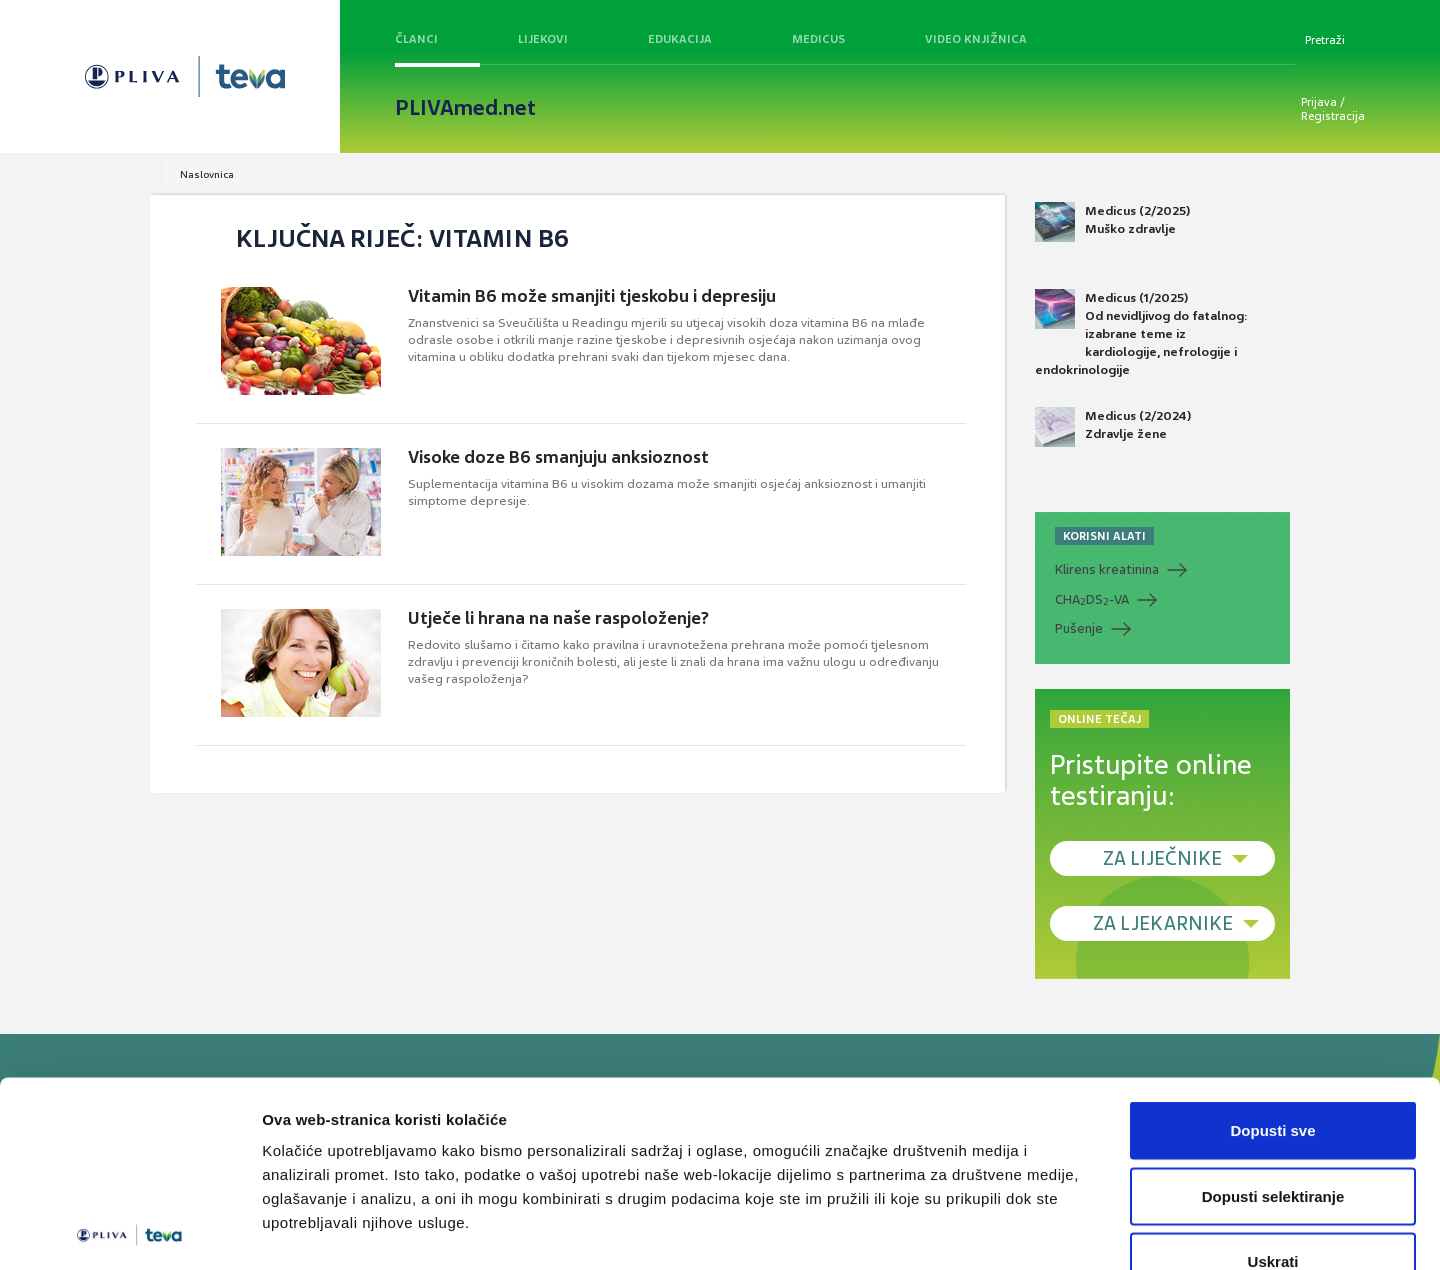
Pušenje (1079, 628)
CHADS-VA (1092, 600)
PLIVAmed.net (465, 108)
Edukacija (680, 39)
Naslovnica (207, 174)
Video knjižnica (976, 39)
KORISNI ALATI (1104, 536)
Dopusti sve (1272, 1007)
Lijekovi (543, 39)
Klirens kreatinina (1107, 569)
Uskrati (1273, 1138)
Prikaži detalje (1036, 1230)
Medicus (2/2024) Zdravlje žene (1113, 427)
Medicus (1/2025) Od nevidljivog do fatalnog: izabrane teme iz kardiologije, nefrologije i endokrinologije (1141, 334)
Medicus (818, 39)
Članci (416, 39)
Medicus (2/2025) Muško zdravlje (1112, 222)
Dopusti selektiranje (1273, 1073)
